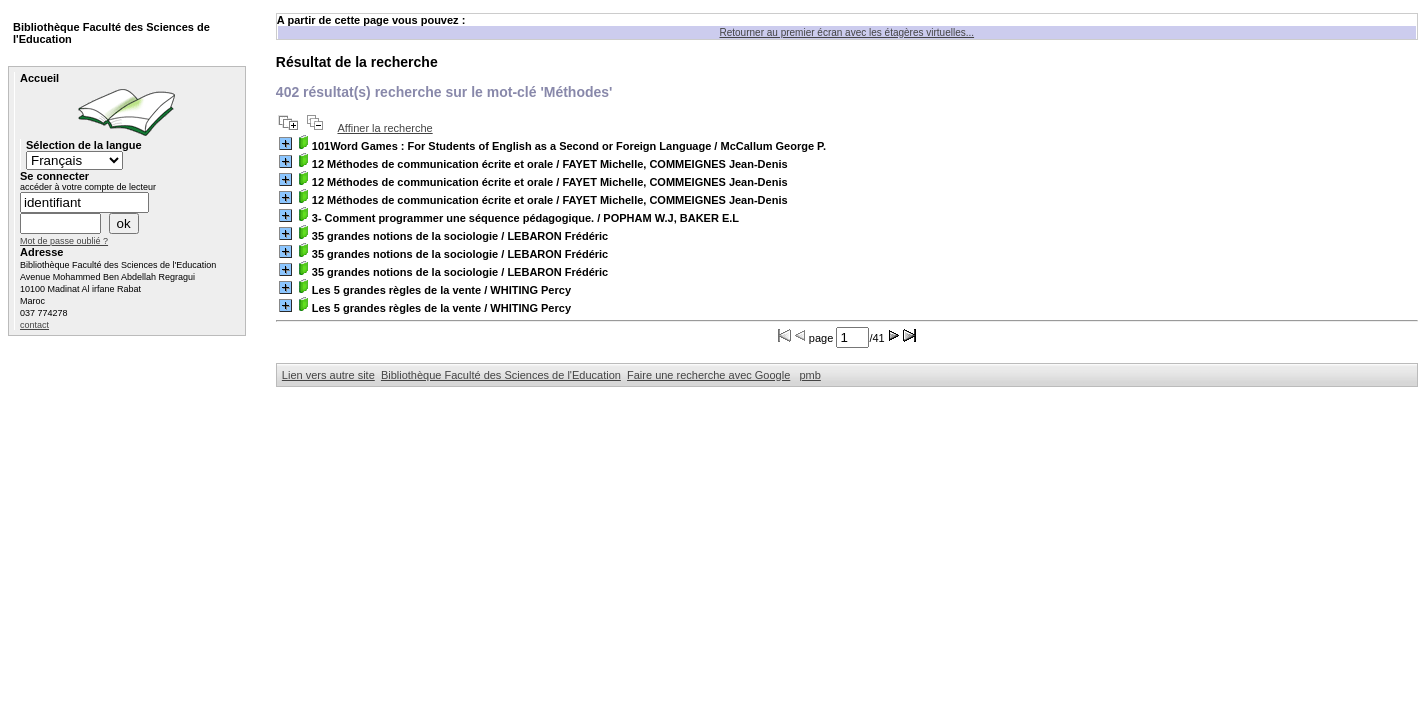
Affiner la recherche (384, 128)
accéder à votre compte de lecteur (88, 187)
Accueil (39, 78)
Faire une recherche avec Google (708, 375)
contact (34, 325)
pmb (809, 375)
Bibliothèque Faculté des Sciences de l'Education (501, 375)
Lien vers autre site (328, 375)
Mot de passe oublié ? (64, 241)
